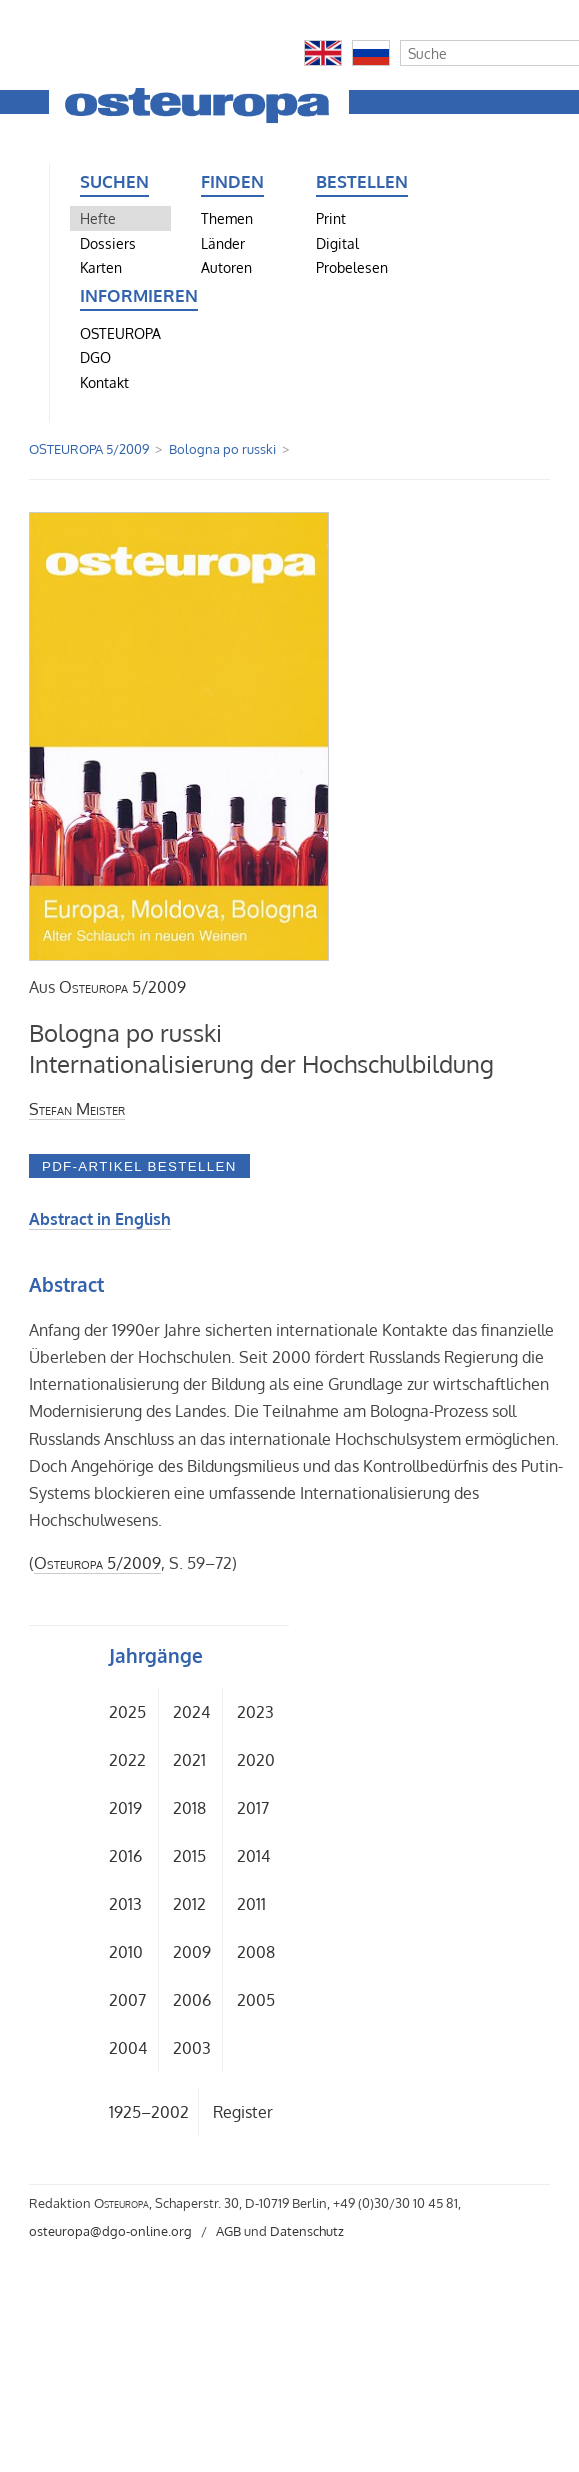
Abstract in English (100, 1219)
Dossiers (108, 243)
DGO (95, 357)
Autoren (226, 267)
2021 (189, 1760)
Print (331, 218)
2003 (192, 2048)
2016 (125, 1856)
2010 (126, 1952)
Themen (227, 218)
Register (243, 2112)
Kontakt (104, 382)
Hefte (98, 218)
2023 (255, 1712)
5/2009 (122, 987)
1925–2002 (149, 2112)
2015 (189, 1856)
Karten (101, 267)
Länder (223, 243)
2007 (127, 2000)
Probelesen (352, 267)
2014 (253, 1856)
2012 (189, 1904)
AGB (228, 2231)
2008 (256, 1952)
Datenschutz (307, 2231)
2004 (128, 2048)
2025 (127, 1712)
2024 (191, 1712)
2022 (127, 1760)
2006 (192, 2000)
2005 (256, 2000)
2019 (125, 1808)
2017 (253, 1808)
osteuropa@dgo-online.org (110, 2231)
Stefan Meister (77, 1109)
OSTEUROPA (120, 333)
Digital (337, 243)
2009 (192, 1952)
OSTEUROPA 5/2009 (89, 449)
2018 (189, 1808)
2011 (251, 1904)
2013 (125, 1904)
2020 (256, 1760)
